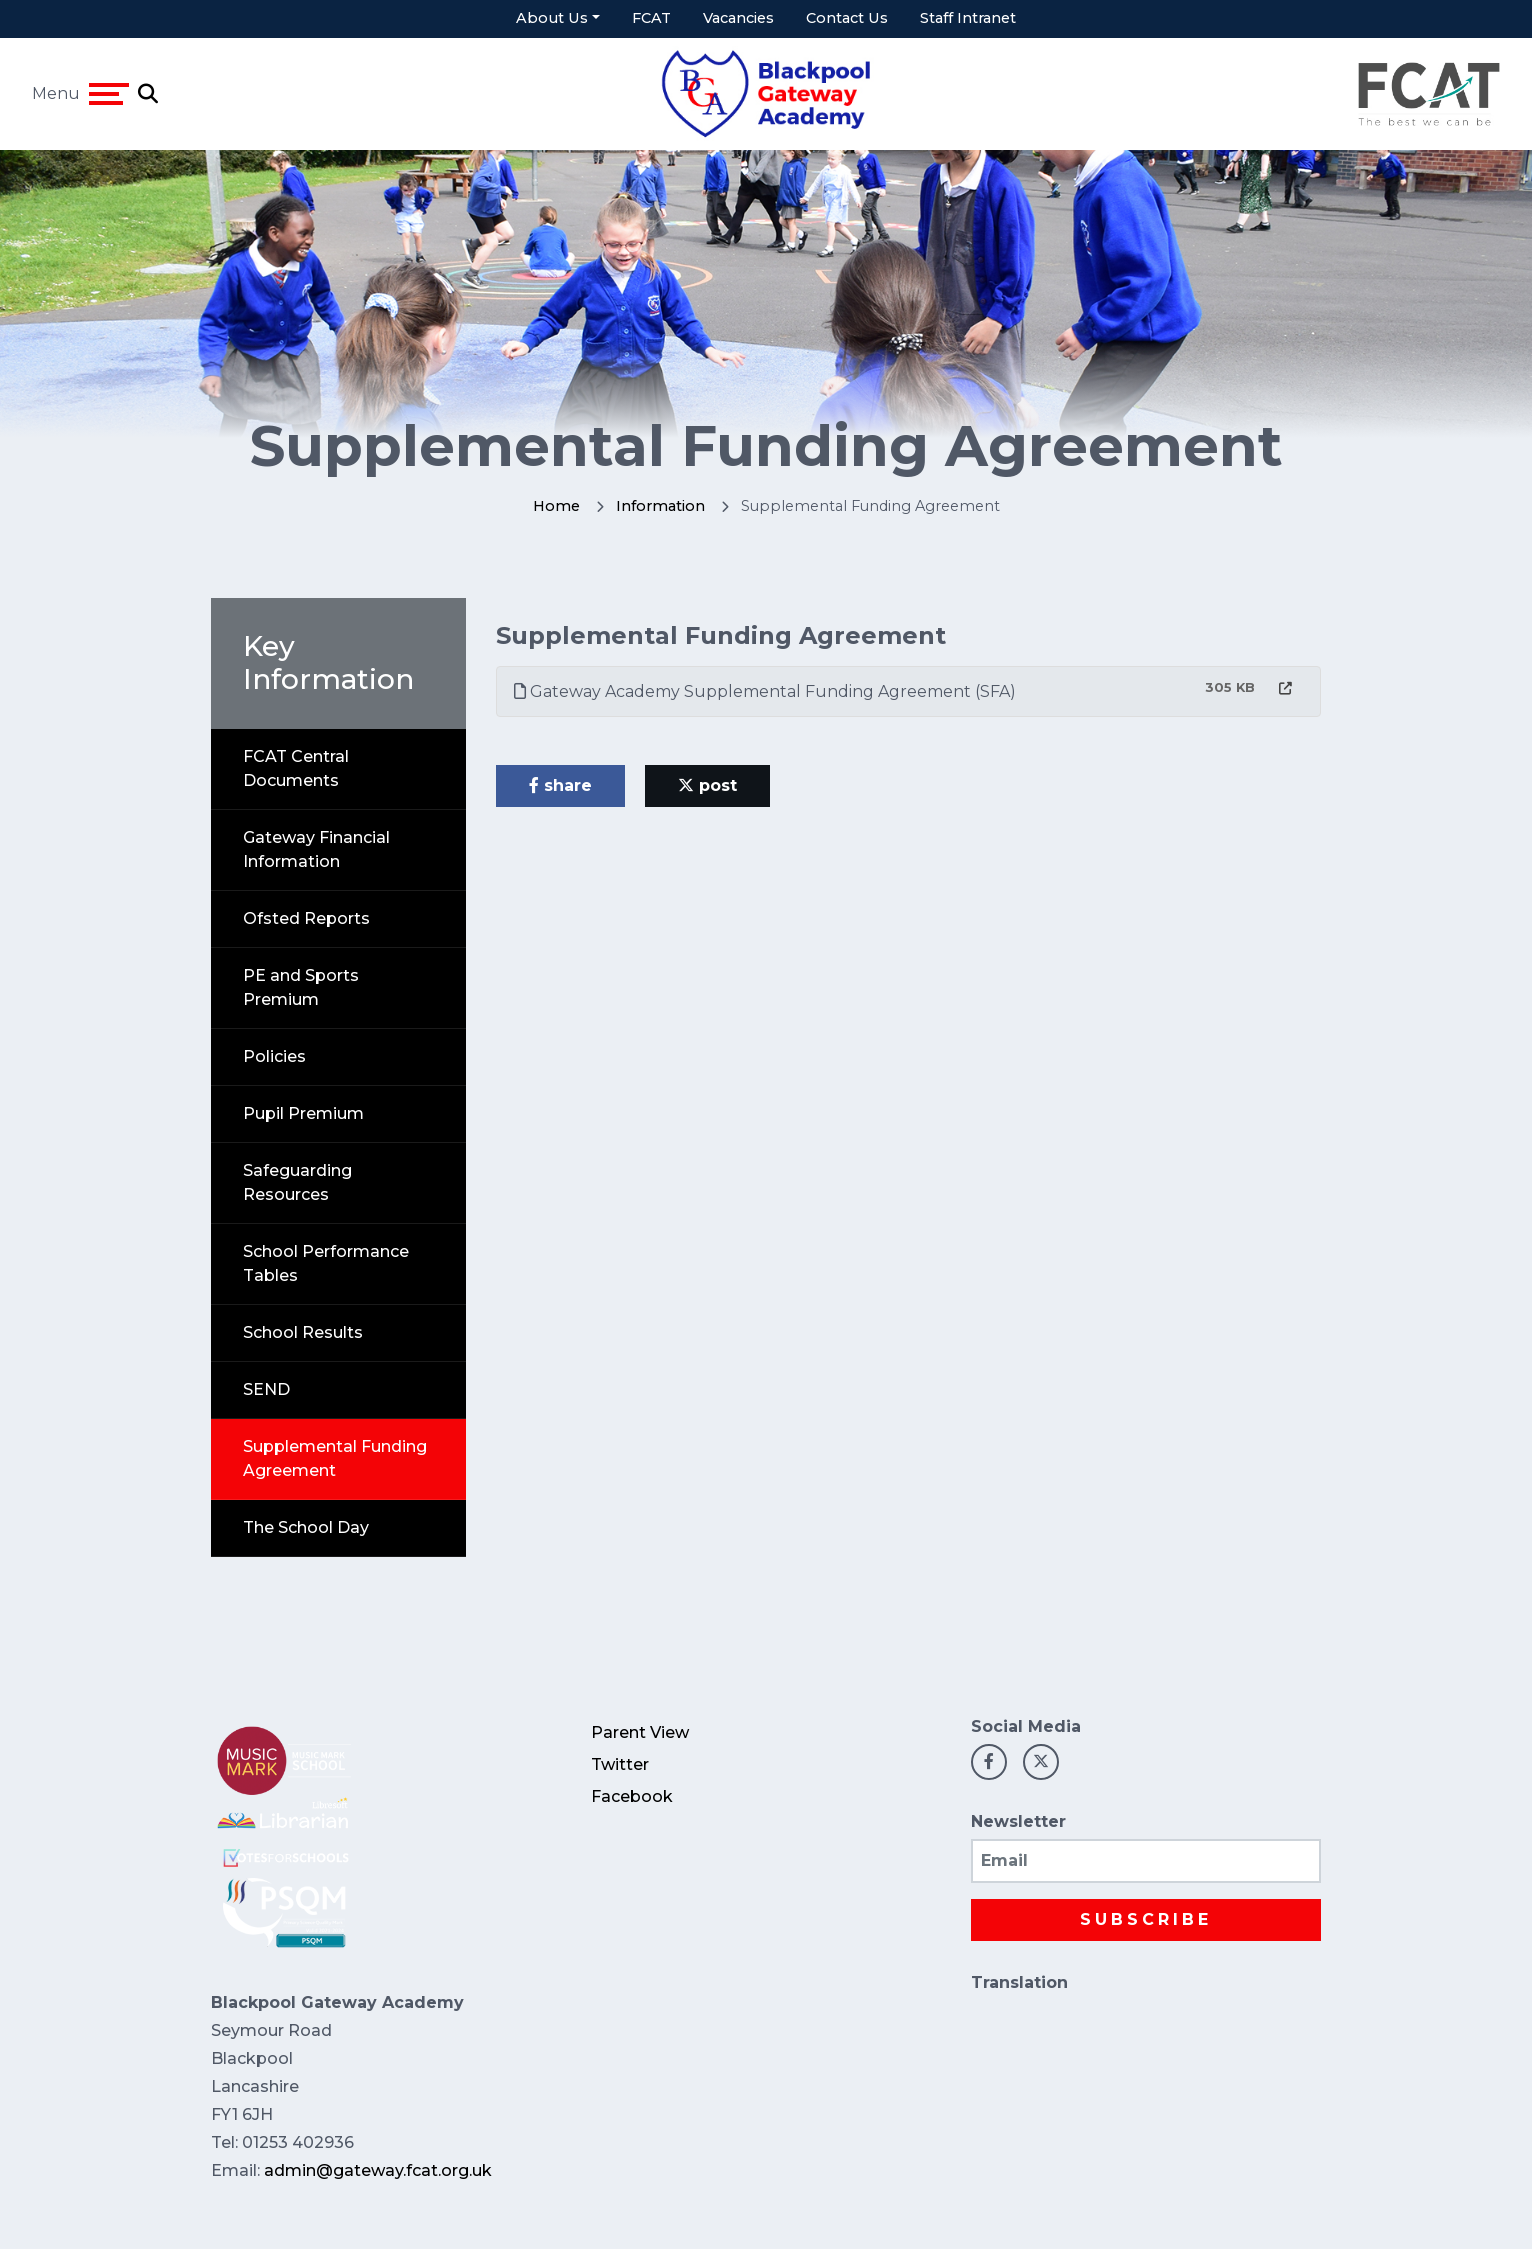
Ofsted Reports (306, 918)
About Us (552, 18)
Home (556, 506)
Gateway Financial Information (316, 849)
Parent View (640, 1732)
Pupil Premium (303, 1113)
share (560, 785)
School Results (303, 1332)
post (707, 785)
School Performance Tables (326, 1263)
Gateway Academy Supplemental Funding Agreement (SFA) (765, 691)
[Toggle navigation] (109, 94)
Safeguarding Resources (297, 1182)
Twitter (620, 1764)
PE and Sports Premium (301, 987)
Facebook (632, 1796)
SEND (266, 1389)
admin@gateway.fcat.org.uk (378, 2170)
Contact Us (847, 18)
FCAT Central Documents (296, 768)
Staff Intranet (968, 18)
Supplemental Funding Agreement (335, 1458)
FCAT (651, 18)
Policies (274, 1056)
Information (660, 506)
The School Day (306, 1527)
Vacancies (738, 18)
